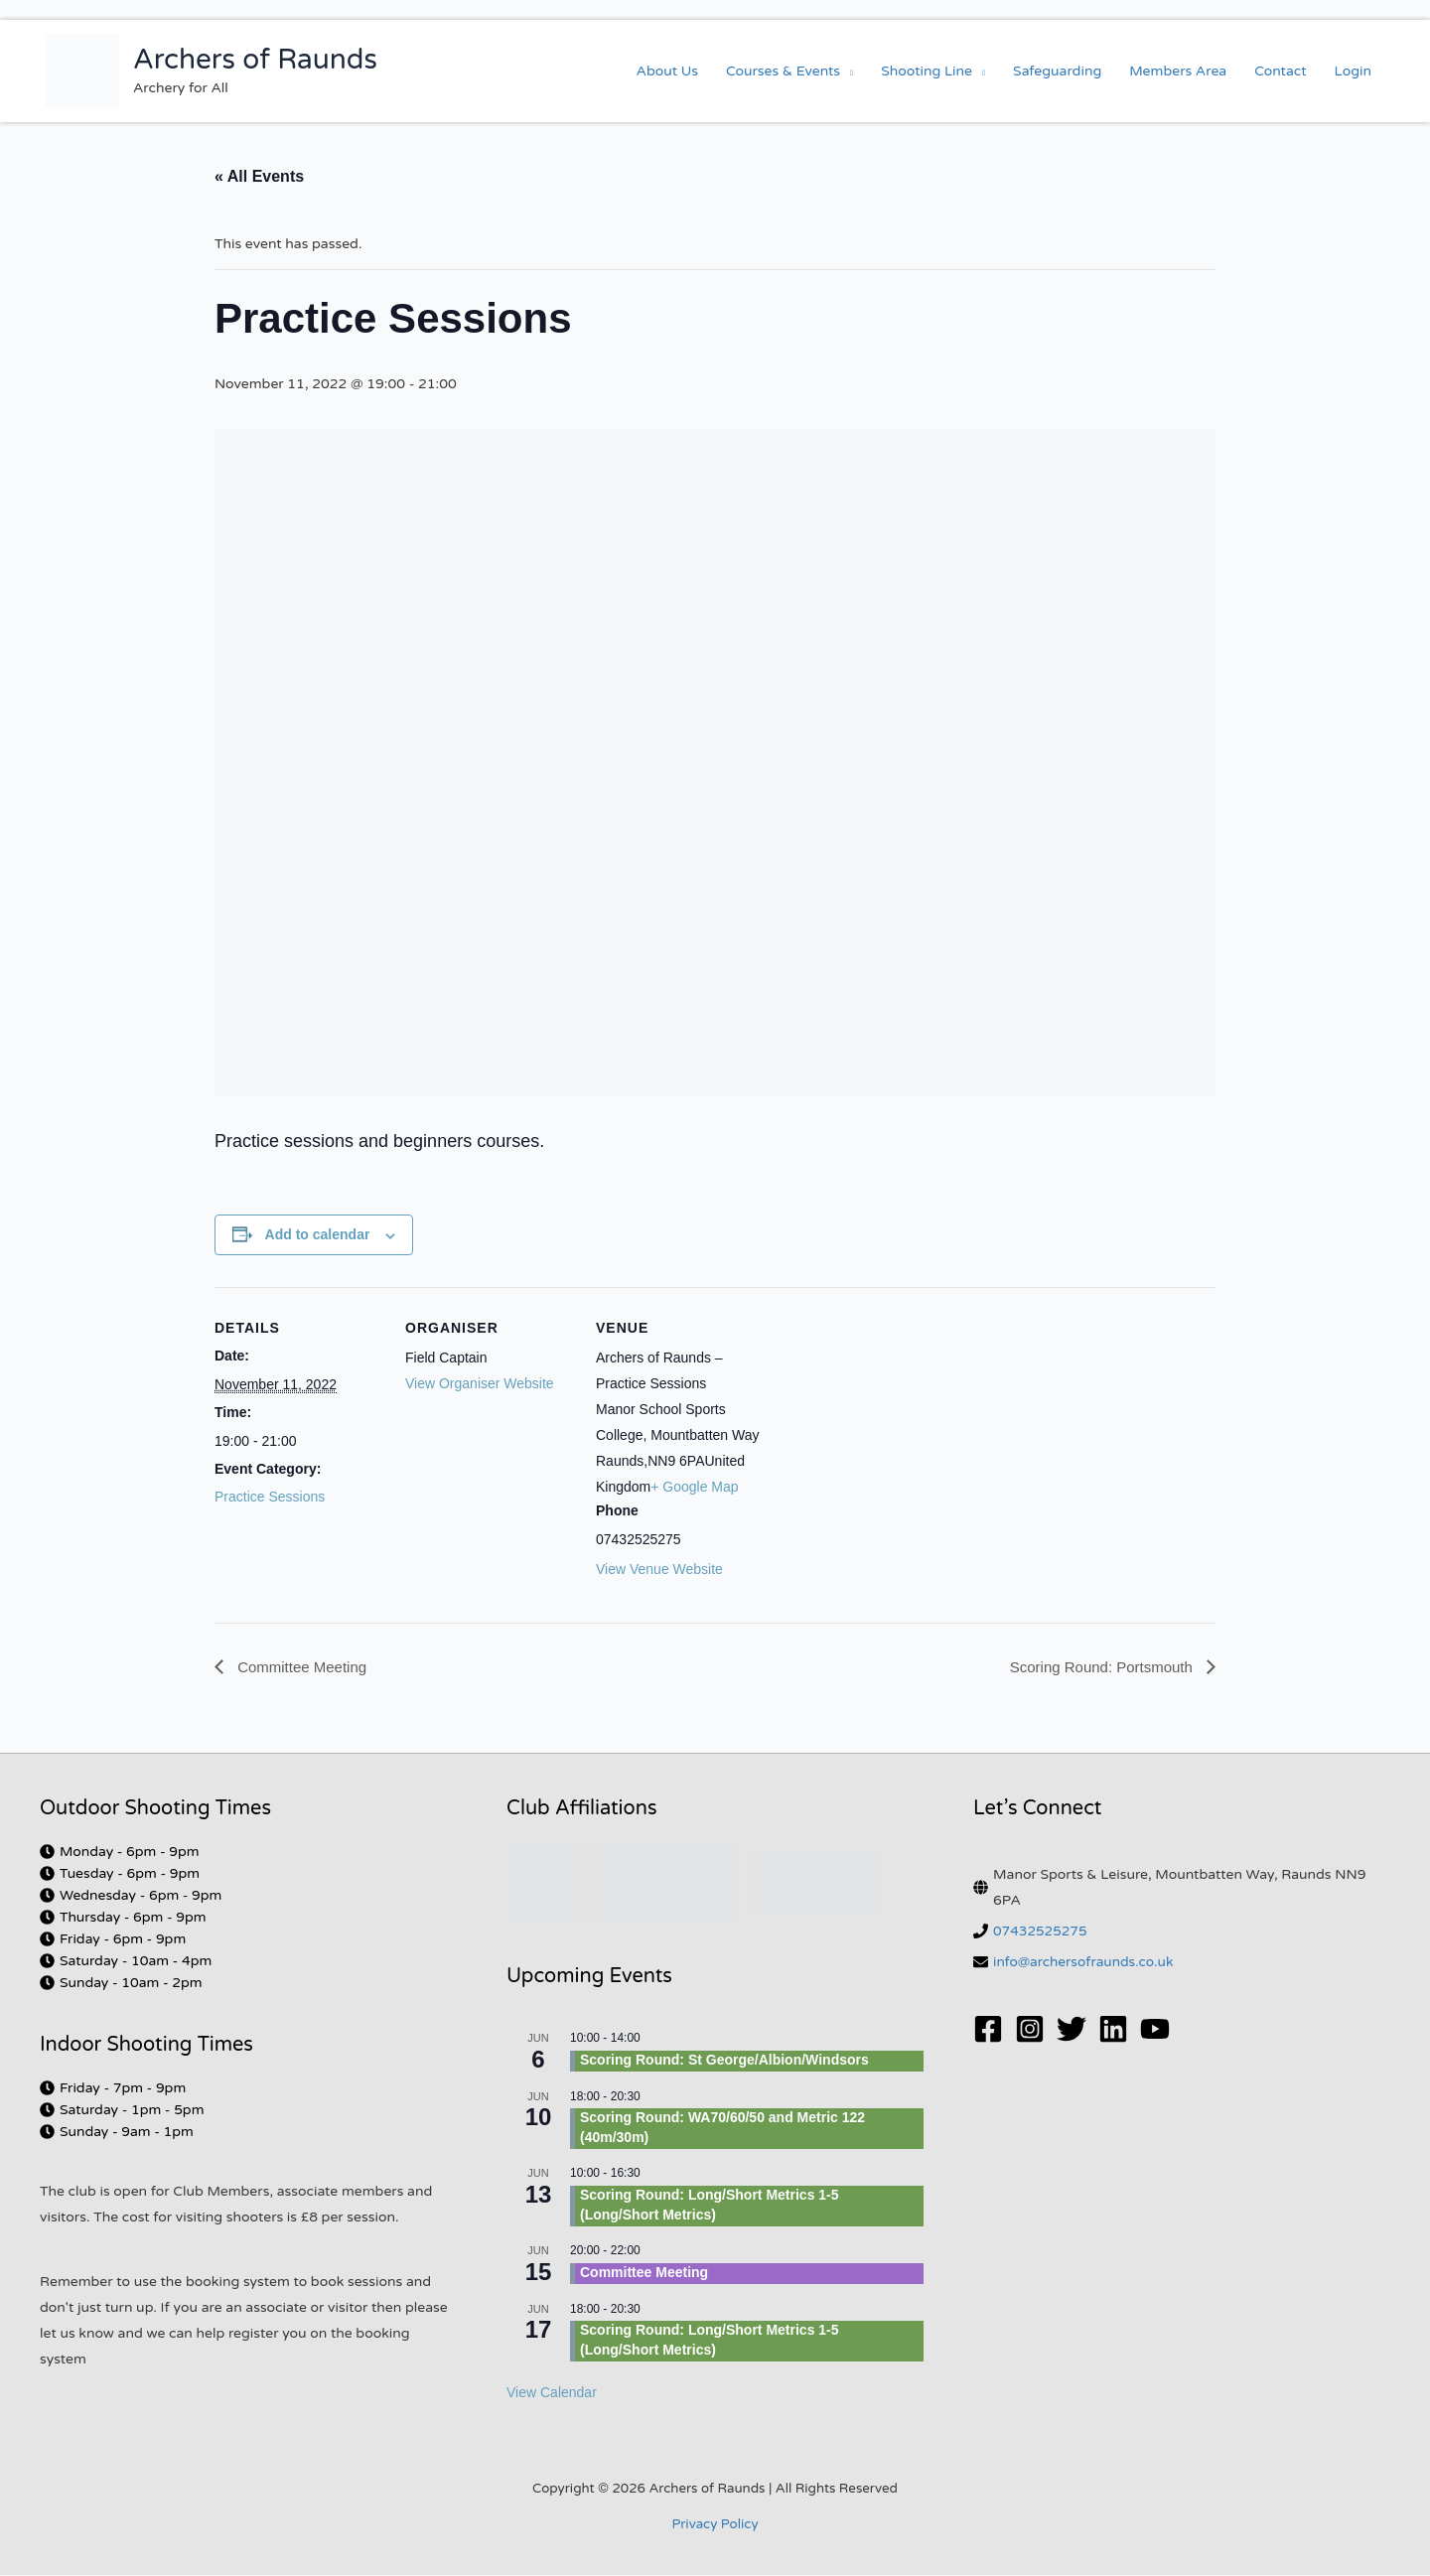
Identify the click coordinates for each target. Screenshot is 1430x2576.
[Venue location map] (891, 1423)
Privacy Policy (714, 2525)
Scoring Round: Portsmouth (1097, 1666)
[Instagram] (1030, 2030)
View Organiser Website (479, 1383)
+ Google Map (694, 1487)
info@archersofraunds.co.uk (1085, 1962)
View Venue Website (659, 1569)
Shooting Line (926, 71)
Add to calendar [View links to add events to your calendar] (317, 1234)
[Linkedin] (1113, 2030)
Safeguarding (1057, 71)
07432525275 (1041, 1932)
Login (1353, 71)
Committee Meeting (304, 1666)
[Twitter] (1071, 2030)
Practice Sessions (269, 1496)
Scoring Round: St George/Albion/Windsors (724, 2061)
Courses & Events (783, 71)
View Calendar (551, 2393)
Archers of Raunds (255, 59)
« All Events (259, 176)
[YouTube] (1155, 2030)
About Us (667, 71)
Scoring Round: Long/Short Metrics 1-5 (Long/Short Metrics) (709, 2205)
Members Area (1177, 71)
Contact (1280, 71)
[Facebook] (988, 2030)
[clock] (120, 1852)
